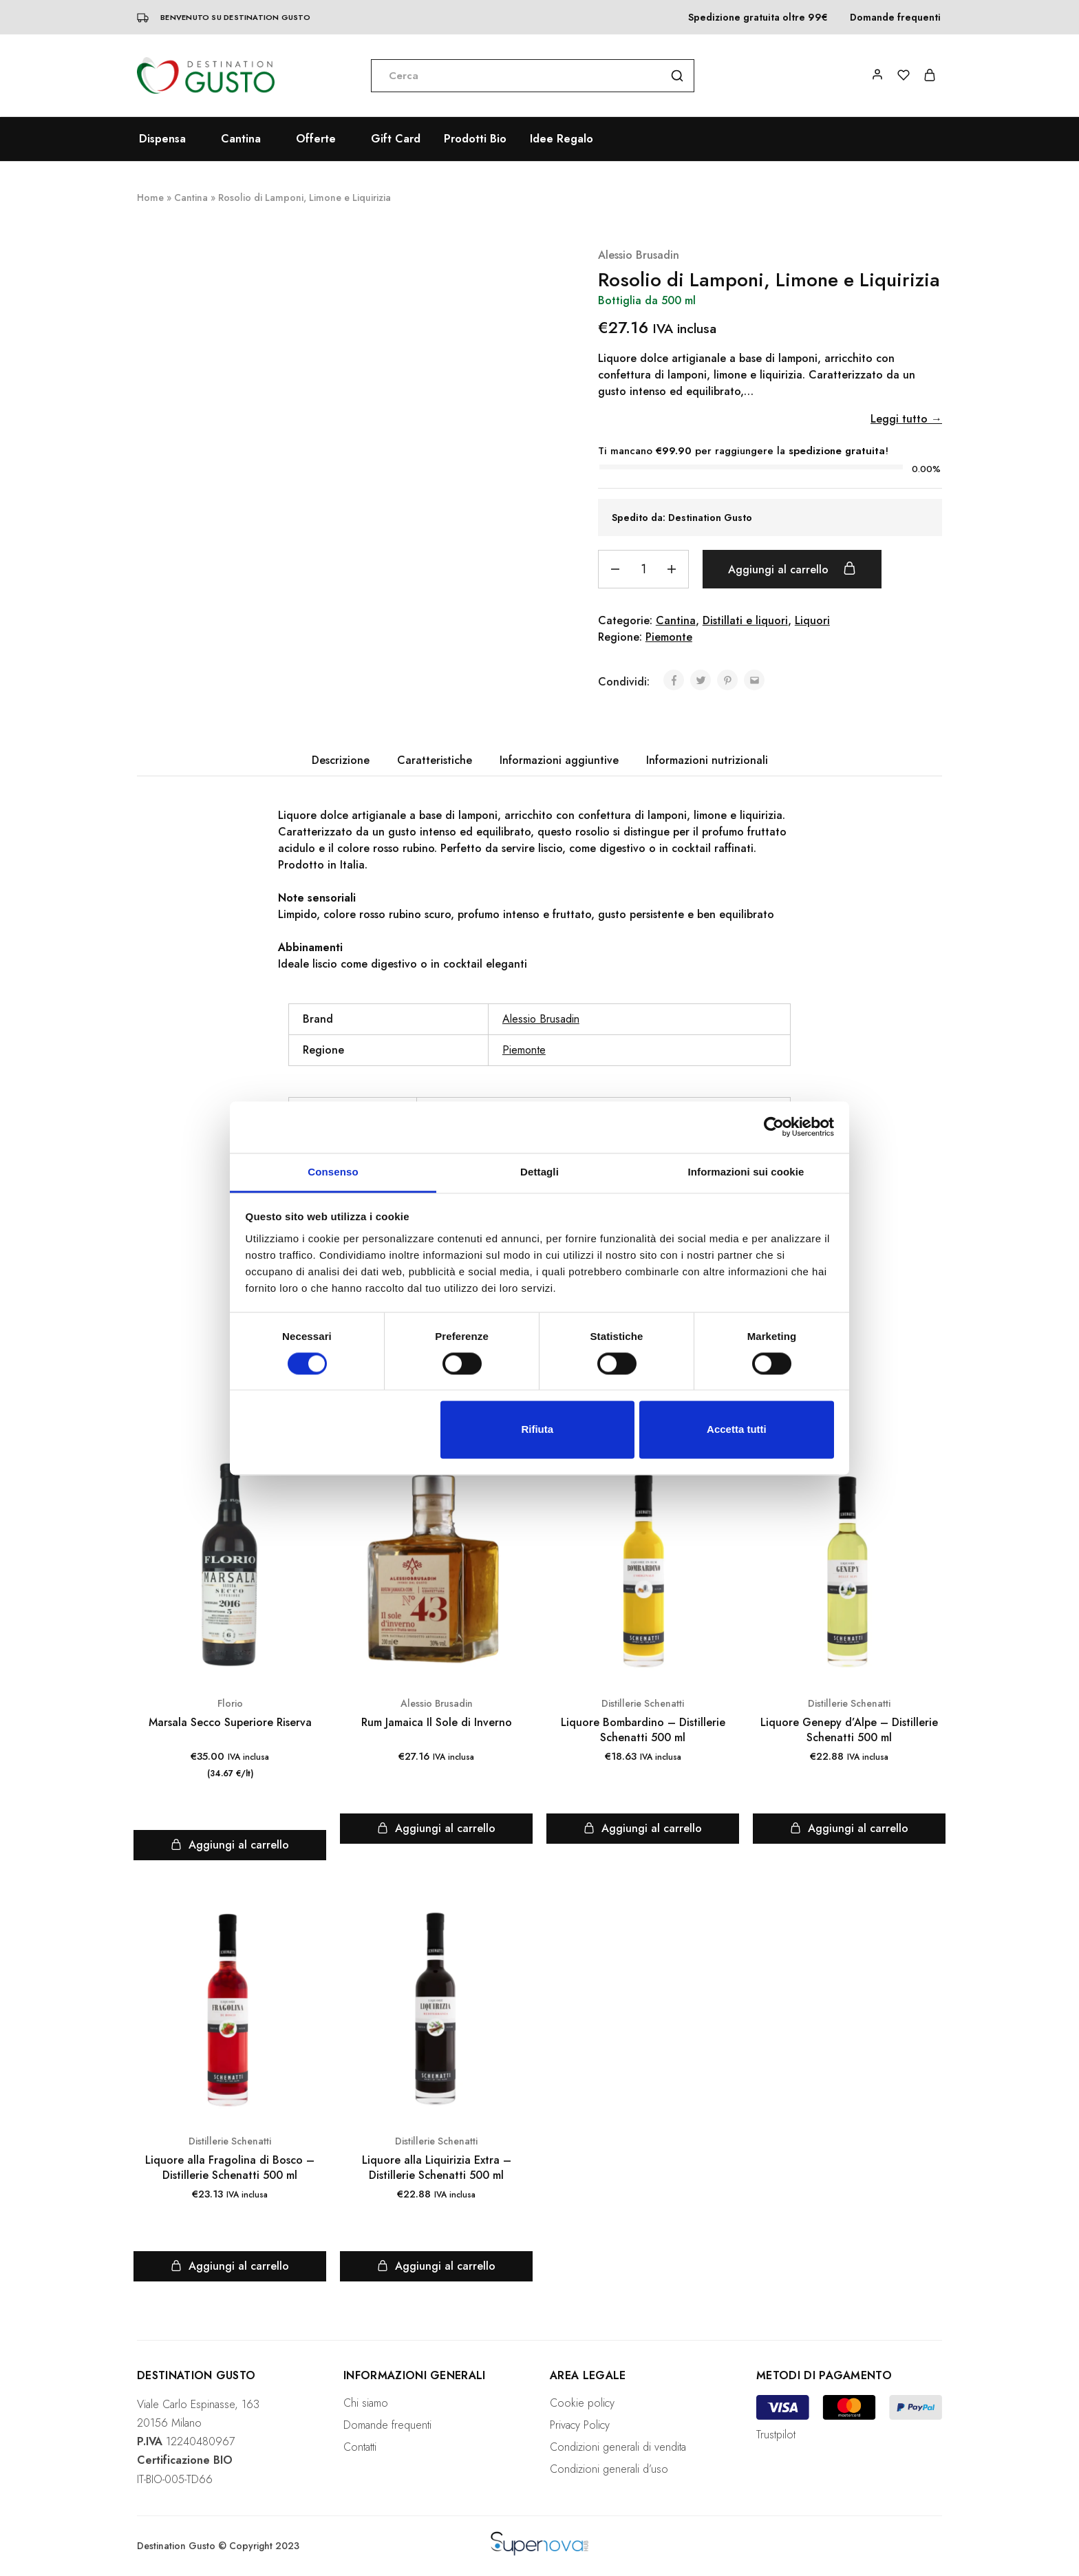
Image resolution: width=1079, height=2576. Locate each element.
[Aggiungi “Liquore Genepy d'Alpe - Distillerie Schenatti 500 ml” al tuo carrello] (849, 1828)
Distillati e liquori (745, 620)
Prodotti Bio (475, 139)
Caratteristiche (434, 760)
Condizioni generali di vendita (618, 2447)
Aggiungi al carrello (792, 569)
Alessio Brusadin (638, 255)
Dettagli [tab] (539, 1172)
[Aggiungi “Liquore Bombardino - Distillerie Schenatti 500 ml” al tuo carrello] (642, 1828)
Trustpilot (775, 2434)
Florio (230, 1703)
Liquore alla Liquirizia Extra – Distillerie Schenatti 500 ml (436, 2167)
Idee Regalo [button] (561, 139)
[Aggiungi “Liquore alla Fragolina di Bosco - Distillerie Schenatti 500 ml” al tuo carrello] (229, 2266)
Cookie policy (582, 2403)
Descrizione (341, 760)
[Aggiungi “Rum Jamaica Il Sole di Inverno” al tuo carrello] (436, 1828)
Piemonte (668, 637)
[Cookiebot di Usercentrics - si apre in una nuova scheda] (774, 1126)
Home (150, 197)
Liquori (812, 620)
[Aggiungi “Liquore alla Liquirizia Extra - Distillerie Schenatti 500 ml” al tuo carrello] (436, 2266)
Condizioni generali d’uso (609, 2469)
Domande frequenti (895, 17)
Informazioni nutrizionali (707, 760)
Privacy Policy (580, 2425)
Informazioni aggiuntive (559, 760)
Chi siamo (365, 2403)
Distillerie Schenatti (642, 1703)
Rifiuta (537, 1430)
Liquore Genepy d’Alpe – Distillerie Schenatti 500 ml (849, 1730)
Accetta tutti (737, 1430)
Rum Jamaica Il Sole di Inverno (436, 1722)
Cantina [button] (241, 139)
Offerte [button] (316, 139)
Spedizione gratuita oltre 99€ (758, 17)
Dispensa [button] (162, 139)
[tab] (340, 760)
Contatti (359, 2447)
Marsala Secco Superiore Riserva (230, 1722)
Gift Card (395, 139)
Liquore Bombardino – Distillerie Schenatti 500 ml (643, 1730)
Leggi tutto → (906, 419)
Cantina (191, 197)
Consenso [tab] (333, 1172)
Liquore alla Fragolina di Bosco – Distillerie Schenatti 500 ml (229, 2167)
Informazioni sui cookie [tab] (746, 1172)
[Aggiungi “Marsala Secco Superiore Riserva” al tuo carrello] (229, 1845)
